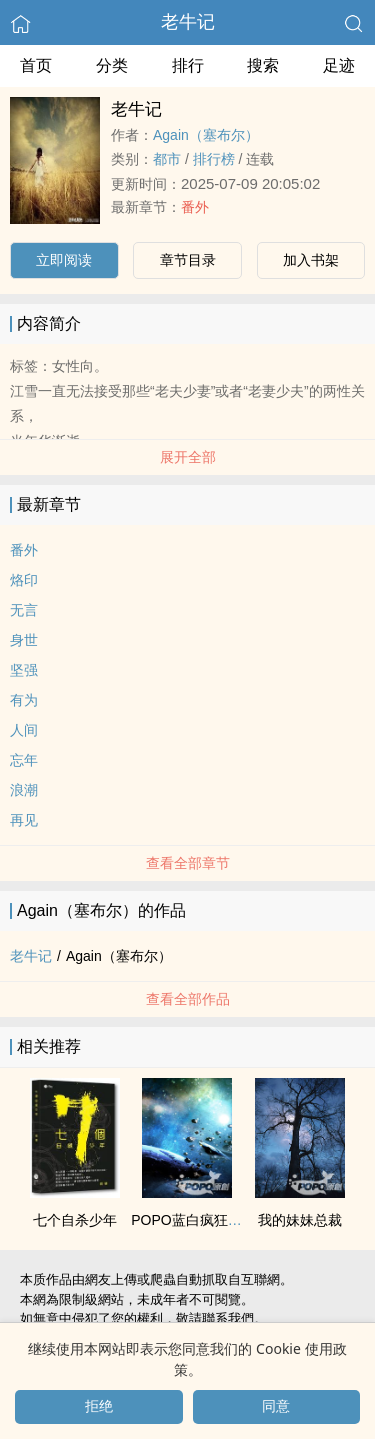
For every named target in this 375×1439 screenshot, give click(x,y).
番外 (195, 207)
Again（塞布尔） (206, 135)
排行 (188, 65)
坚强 (24, 670)
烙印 (24, 580)
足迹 (339, 65)
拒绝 (99, 1406)
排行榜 (214, 159)
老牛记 (188, 22)
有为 (24, 700)
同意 (276, 1406)
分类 (112, 65)
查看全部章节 (188, 863)
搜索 (263, 65)
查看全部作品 (188, 999)
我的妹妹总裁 (300, 1220)
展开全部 (188, 457)
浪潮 (24, 790)
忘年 (24, 760)
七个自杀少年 (75, 1220)
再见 (24, 820)
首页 (36, 65)
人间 (24, 730)
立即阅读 (64, 260)
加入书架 (311, 260)
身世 (24, 640)
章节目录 (188, 260)
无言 (24, 610)
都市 (167, 159)
